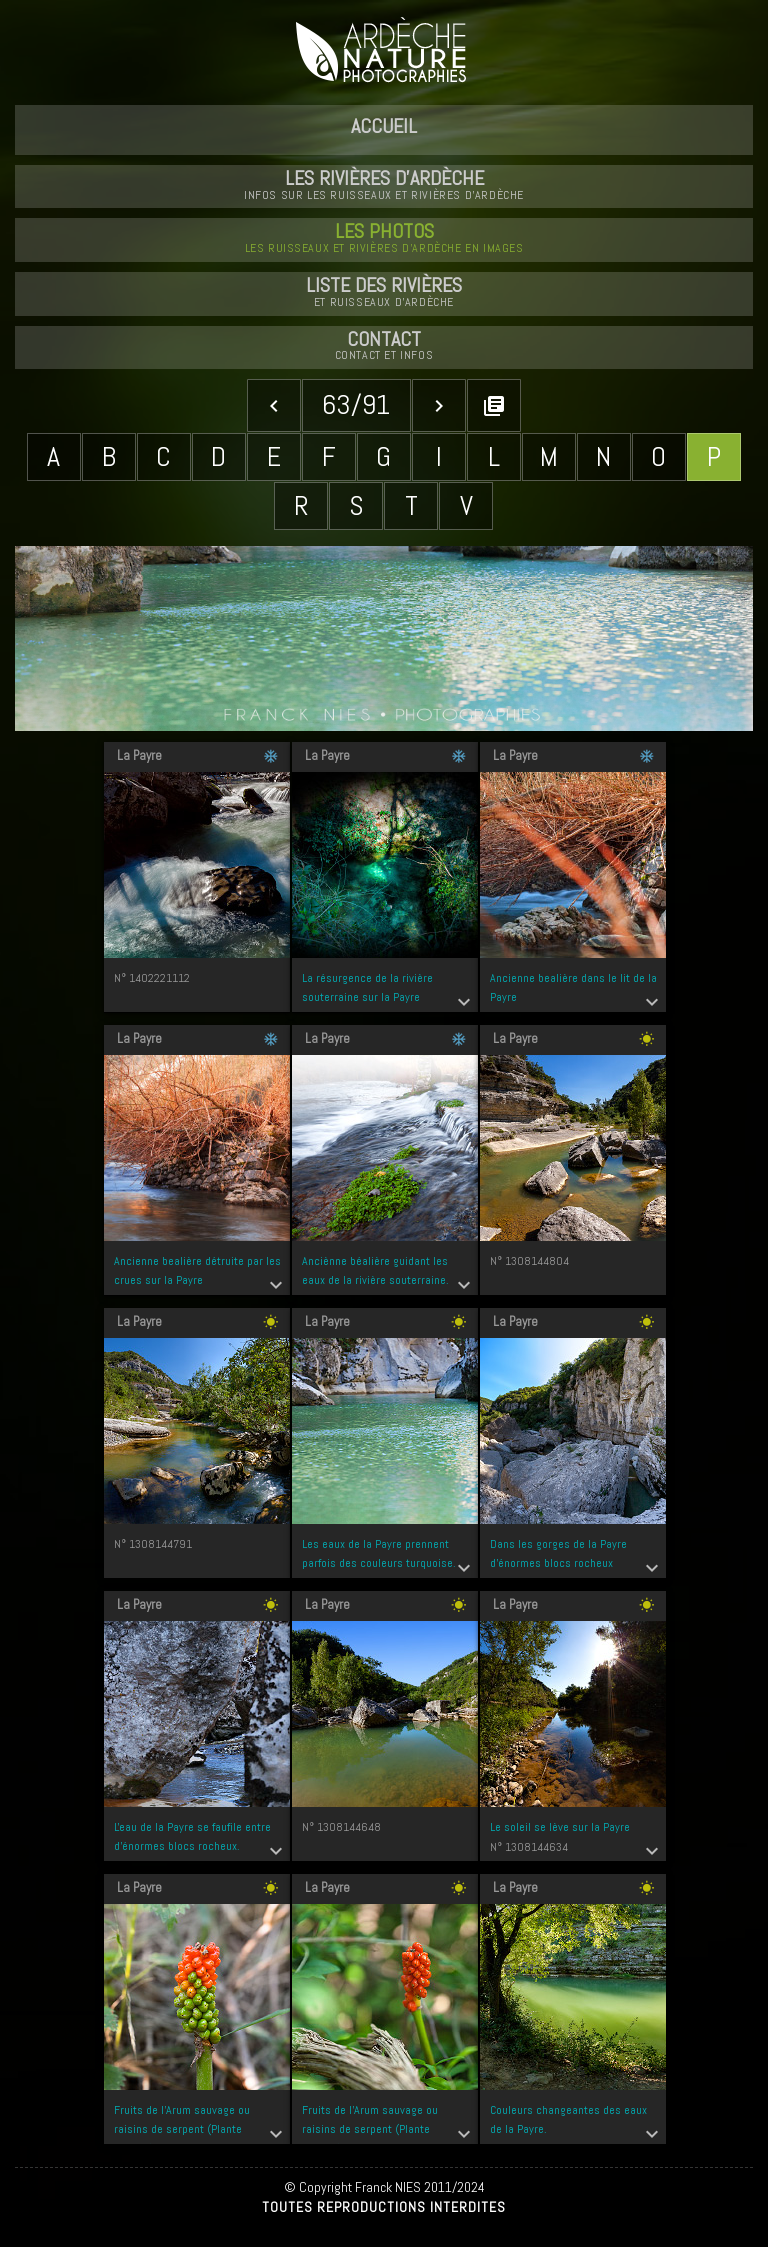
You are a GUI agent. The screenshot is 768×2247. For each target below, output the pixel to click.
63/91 (356, 404)
